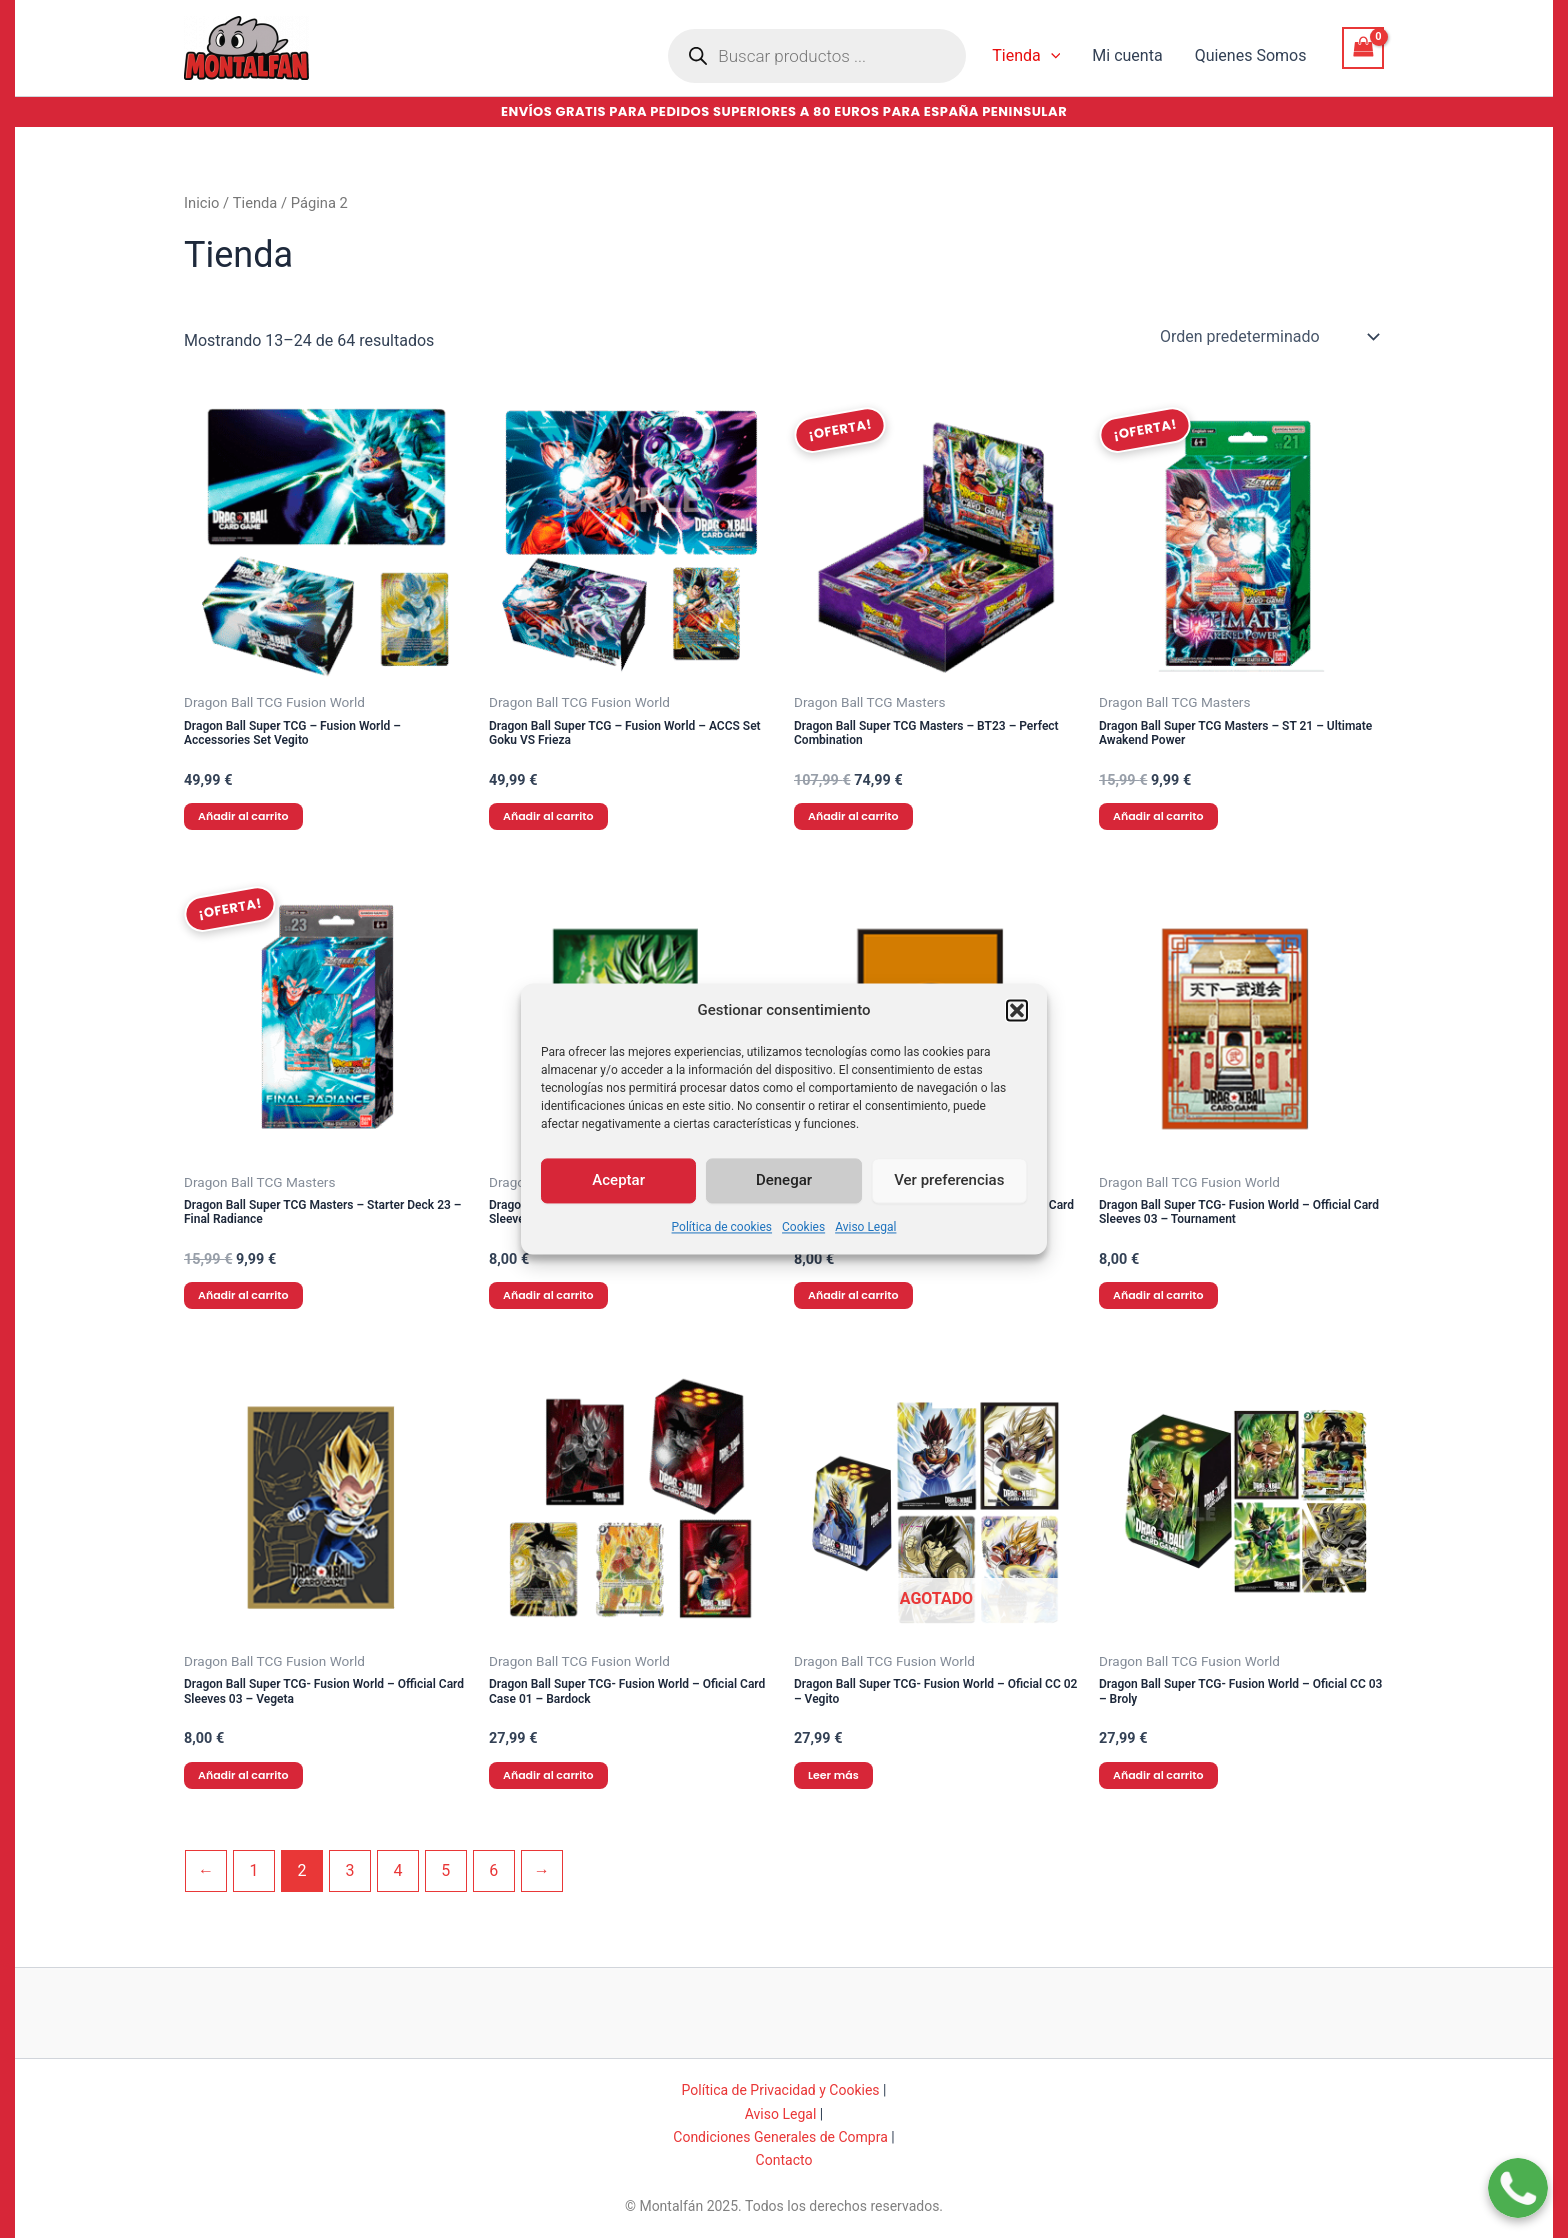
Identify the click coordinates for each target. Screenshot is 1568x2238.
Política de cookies (722, 1258)
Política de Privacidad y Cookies (781, 2090)
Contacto (784, 2160)
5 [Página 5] (445, 1870)
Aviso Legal (865, 1258)
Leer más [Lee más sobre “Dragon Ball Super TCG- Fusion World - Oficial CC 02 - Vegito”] (833, 1775)
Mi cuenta (1127, 55)
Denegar (784, 1211)
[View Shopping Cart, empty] (1363, 47)
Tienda (1026, 56)
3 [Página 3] (349, 1870)
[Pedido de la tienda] (1268, 337)
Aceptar (618, 1211)
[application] (1051, 56)
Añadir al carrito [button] (243, 816)
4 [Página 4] (397, 1870)
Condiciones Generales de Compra (780, 2137)
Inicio (201, 203)
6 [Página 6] (493, 1870)
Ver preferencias (949, 1211)
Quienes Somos (1251, 55)
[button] (1017, 1041)
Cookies (803, 1258)
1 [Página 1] (253, 1870)
